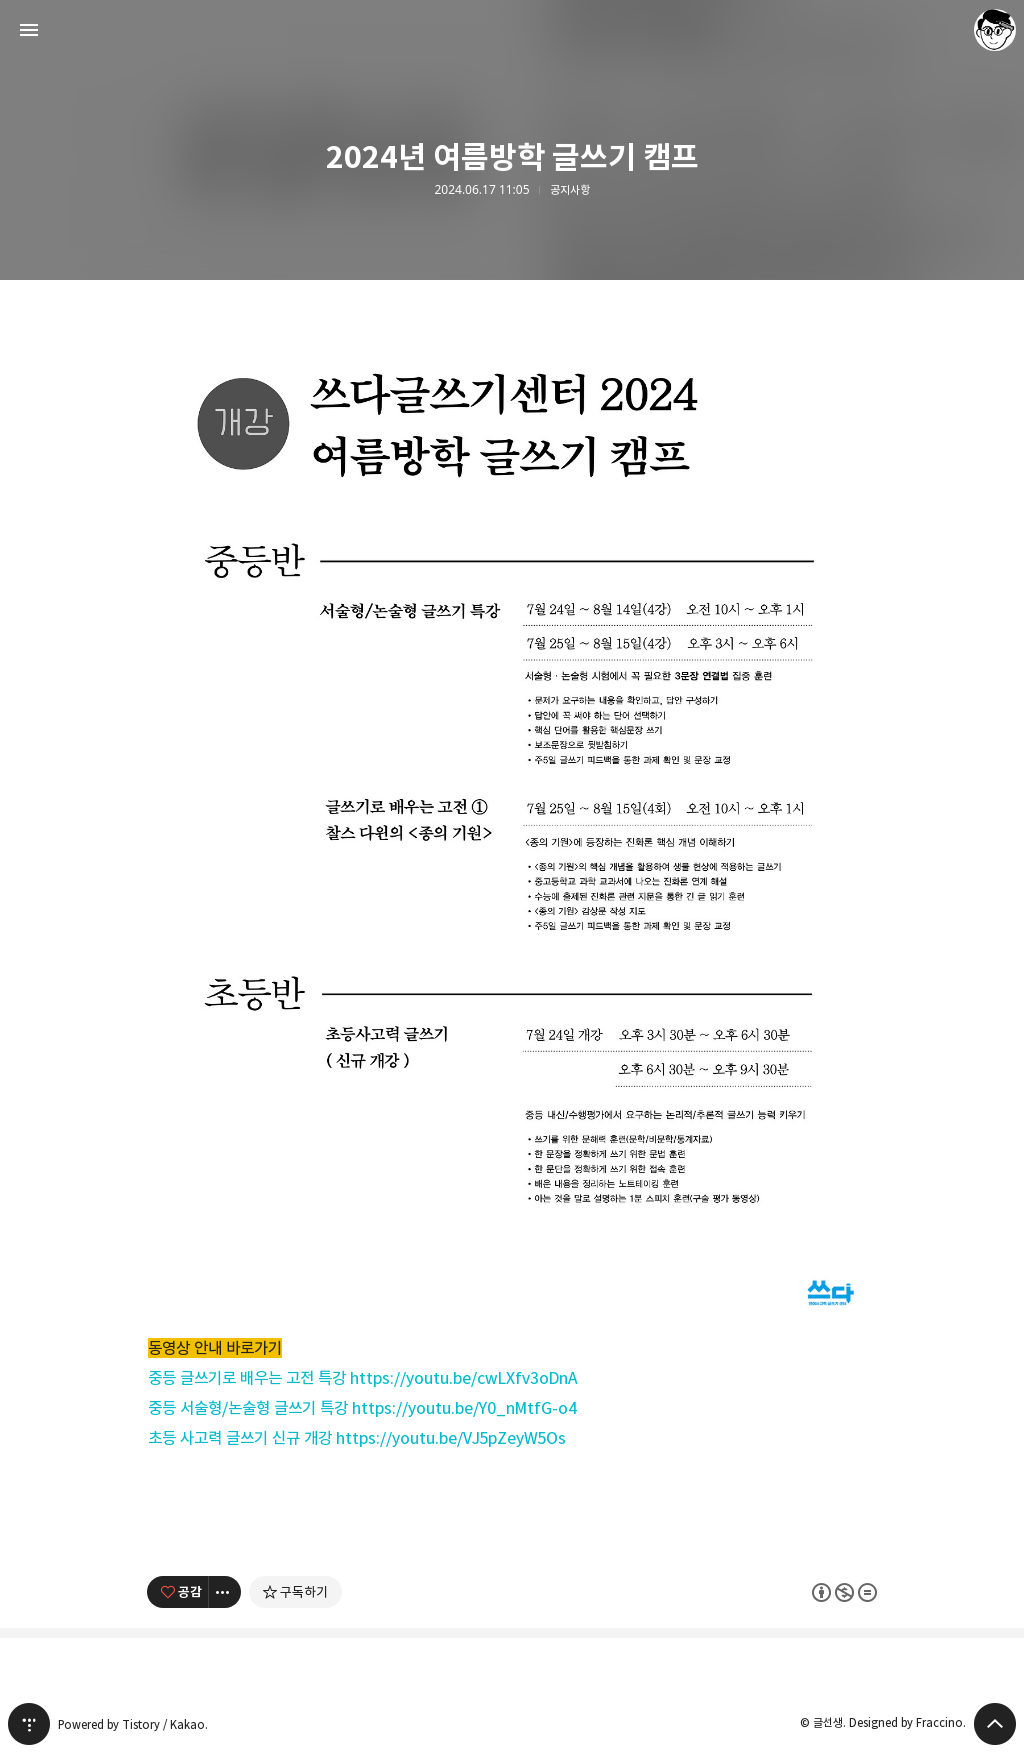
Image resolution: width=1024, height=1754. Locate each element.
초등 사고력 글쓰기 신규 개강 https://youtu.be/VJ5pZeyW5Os (357, 1438)
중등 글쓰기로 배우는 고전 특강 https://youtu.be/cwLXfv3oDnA (363, 1378)
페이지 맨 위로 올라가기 (995, 1724)
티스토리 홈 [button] (29, 1724)
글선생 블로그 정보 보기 (995, 30)
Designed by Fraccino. (907, 1722)
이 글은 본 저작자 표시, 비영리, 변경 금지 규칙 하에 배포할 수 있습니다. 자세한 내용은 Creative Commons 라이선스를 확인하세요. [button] (844, 1591)
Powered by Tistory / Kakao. (133, 1724)
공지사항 (570, 190)
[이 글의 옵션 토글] (225, 1592)
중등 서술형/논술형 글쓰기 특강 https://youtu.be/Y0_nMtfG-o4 (363, 1408)
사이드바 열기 (29, 30)
